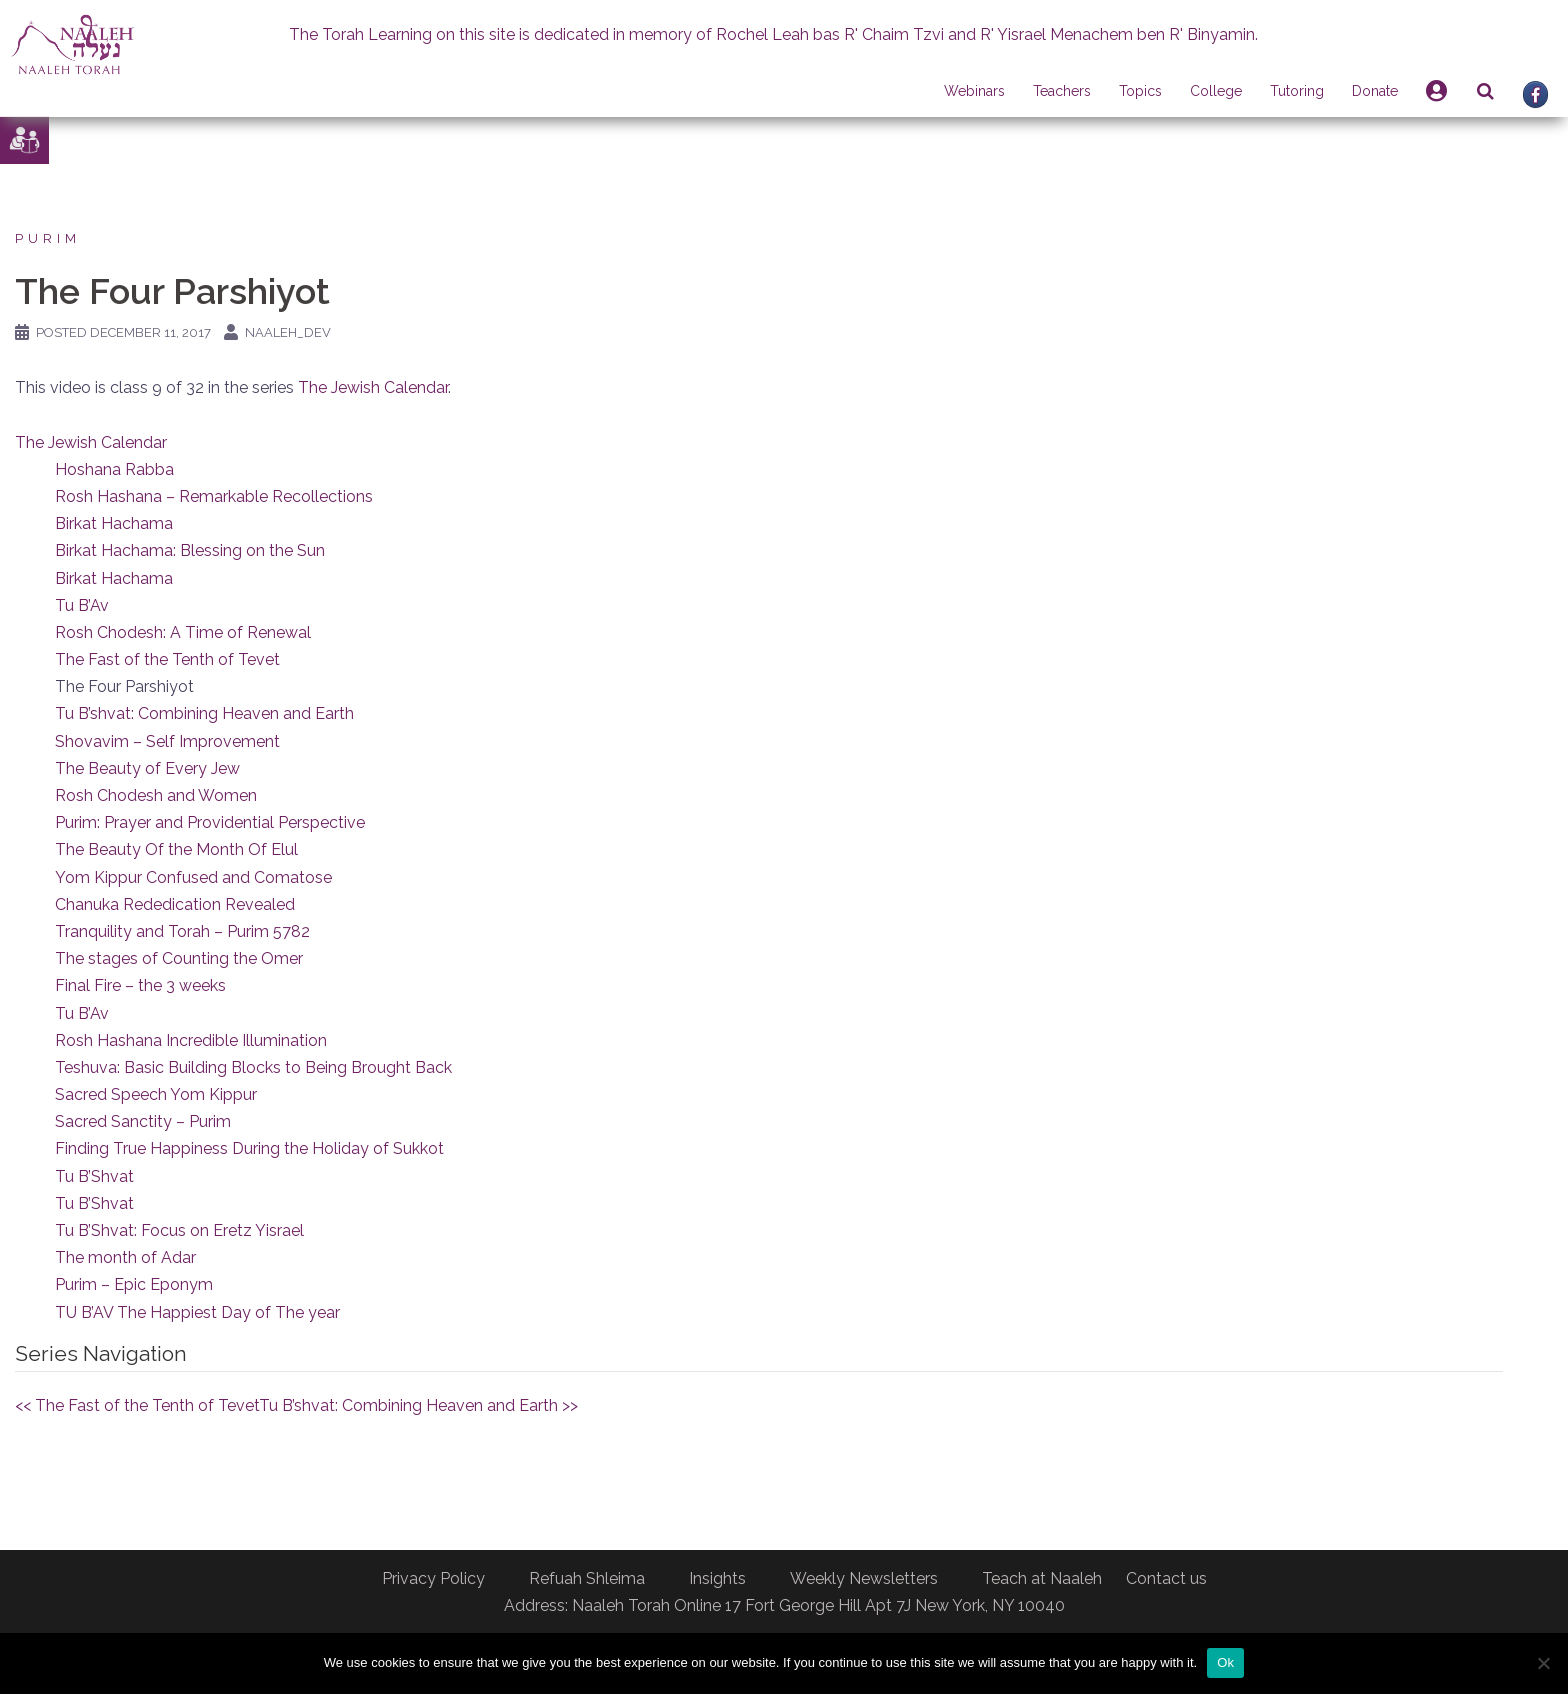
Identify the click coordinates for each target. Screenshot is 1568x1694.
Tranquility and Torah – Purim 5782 (182, 931)
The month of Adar (125, 1257)
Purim (48, 238)
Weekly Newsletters (864, 1578)
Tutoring (1297, 91)
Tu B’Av (82, 605)
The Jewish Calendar (373, 387)
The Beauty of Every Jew (147, 768)
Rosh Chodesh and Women (156, 795)
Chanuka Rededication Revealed (175, 904)
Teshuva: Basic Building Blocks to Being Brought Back (253, 1067)
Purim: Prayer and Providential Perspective (210, 822)
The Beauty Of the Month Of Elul (176, 849)
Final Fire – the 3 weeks (140, 985)
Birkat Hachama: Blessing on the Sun (190, 550)
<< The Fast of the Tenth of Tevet (137, 1405)
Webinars (974, 91)
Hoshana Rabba (114, 469)
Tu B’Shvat (94, 1176)
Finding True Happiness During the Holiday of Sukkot (249, 1148)
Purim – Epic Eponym (134, 1284)
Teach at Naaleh (1042, 1578)
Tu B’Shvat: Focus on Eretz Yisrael (179, 1230)
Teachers (1062, 91)
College (1216, 91)
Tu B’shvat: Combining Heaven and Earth (204, 713)
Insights (717, 1578)
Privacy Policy (433, 1578)
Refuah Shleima (587, 1578)
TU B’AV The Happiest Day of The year (197, 1312)
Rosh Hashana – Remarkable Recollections (214, 496)
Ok (1225, 1662)
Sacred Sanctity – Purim (143, 1121)
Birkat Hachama (114, 523)
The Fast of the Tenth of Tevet (167, 659)
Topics (1140, 91)
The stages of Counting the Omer (179, 958)
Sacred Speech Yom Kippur (156, 1094)
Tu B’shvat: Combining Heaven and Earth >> (418, 1405)
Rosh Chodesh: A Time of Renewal (183, 632)
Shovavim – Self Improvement (167, 741)
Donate (1375, 91)
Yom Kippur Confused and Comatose (193, 877)
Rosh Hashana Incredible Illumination (191, 1040)
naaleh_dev (288, 332)
